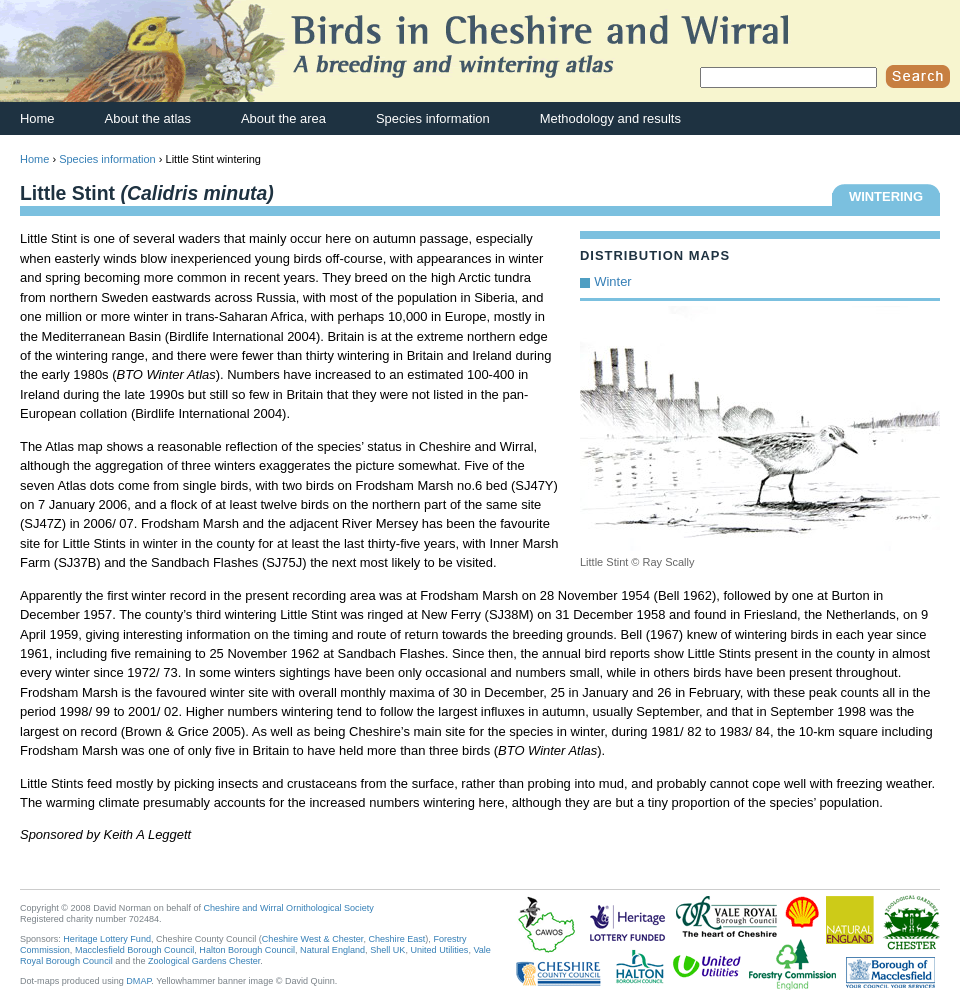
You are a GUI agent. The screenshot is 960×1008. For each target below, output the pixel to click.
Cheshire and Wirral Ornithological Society (289, 908)
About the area (283, 118)
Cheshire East (396, 939)
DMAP (138, 981)
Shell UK (387, 950)
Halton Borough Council (247, 950)
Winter (612, 281)
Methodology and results (610, 118)
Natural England (332, 950)
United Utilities (439, 950)
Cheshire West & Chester (313, 939)
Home (37, 118)
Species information (433, 118)
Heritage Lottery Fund (107, 939)
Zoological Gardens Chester (204, 961)
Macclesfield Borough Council (134, 950)
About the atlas (148, 118)
